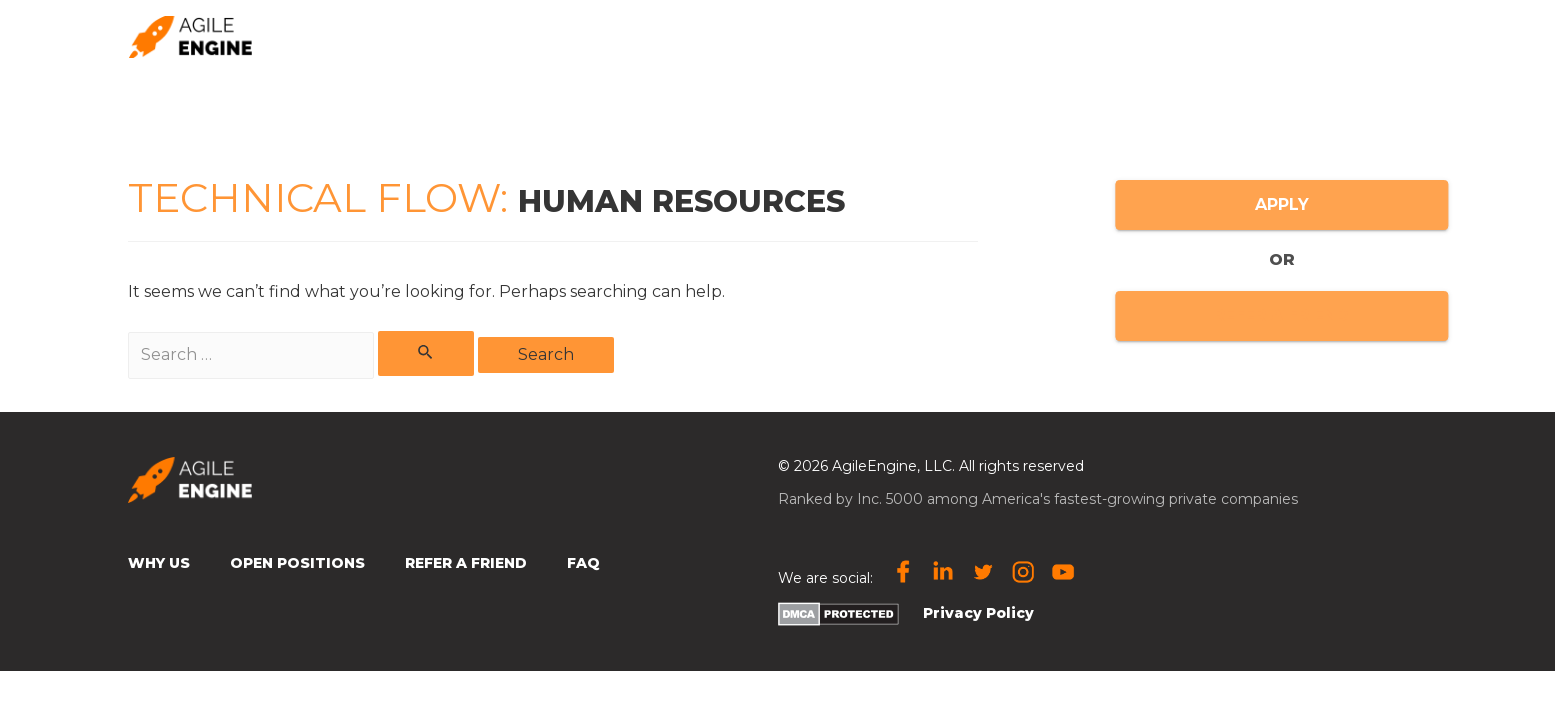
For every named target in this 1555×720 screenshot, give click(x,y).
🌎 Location (1193, 35)
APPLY (1356, 204)
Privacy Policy (978, 613)
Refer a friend (927, 36)
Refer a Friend (466, 563)
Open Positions (1348, 36)
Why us (807, 36)
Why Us (159, 563)
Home (719, 36)
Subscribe (1059, 36)
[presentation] (1238, 35)
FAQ (583, 563)
